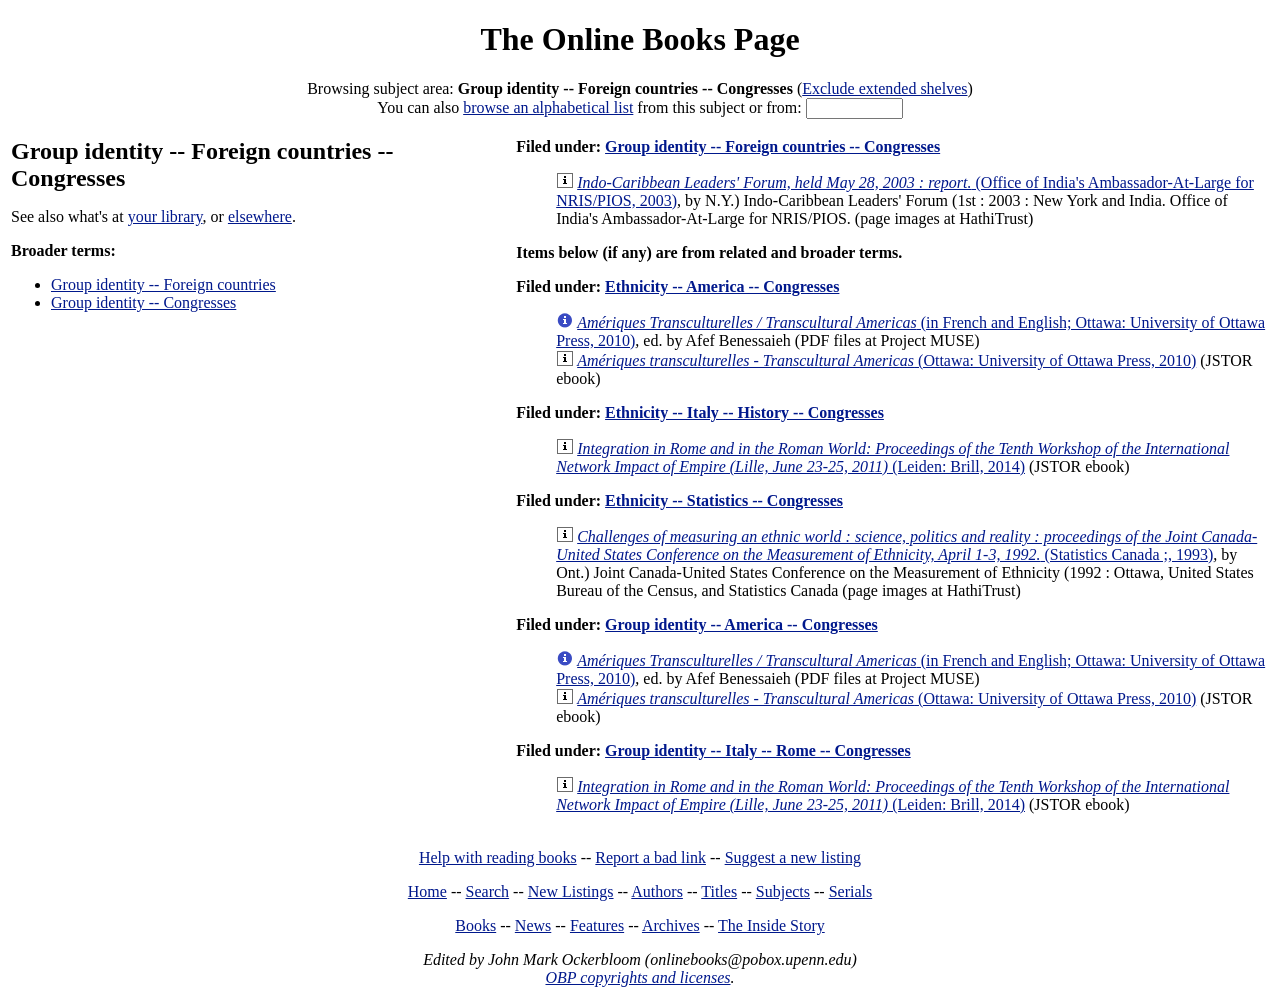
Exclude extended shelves (884, 88)
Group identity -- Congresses (143, 302)
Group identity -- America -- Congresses (741, 624)
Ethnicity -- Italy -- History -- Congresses (744, 412)
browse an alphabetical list (548, 107)
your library (165, 216)
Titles (719, 891)
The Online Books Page (639, 39)
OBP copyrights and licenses (637, 977)
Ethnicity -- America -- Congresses (722, 286)
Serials (851, 891)
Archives (671, 925)
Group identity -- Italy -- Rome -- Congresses (758, 750)
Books (475, 925)
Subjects (783, 891)
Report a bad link (650, 857)
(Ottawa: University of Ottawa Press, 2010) (886, 360)
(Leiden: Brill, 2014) (892, 457)
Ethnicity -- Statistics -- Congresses (724, 500)
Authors (657, 891)
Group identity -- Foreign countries (163, 284)
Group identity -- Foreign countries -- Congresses (772, 146)
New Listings (571, 891)
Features (597, 925)
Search (488, 891)
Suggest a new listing (793, 857)
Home (427, 891)
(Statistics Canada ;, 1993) (906, 545)
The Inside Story (771, 925)
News (533, 925)
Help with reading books (498, 857)
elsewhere (260, 216)
